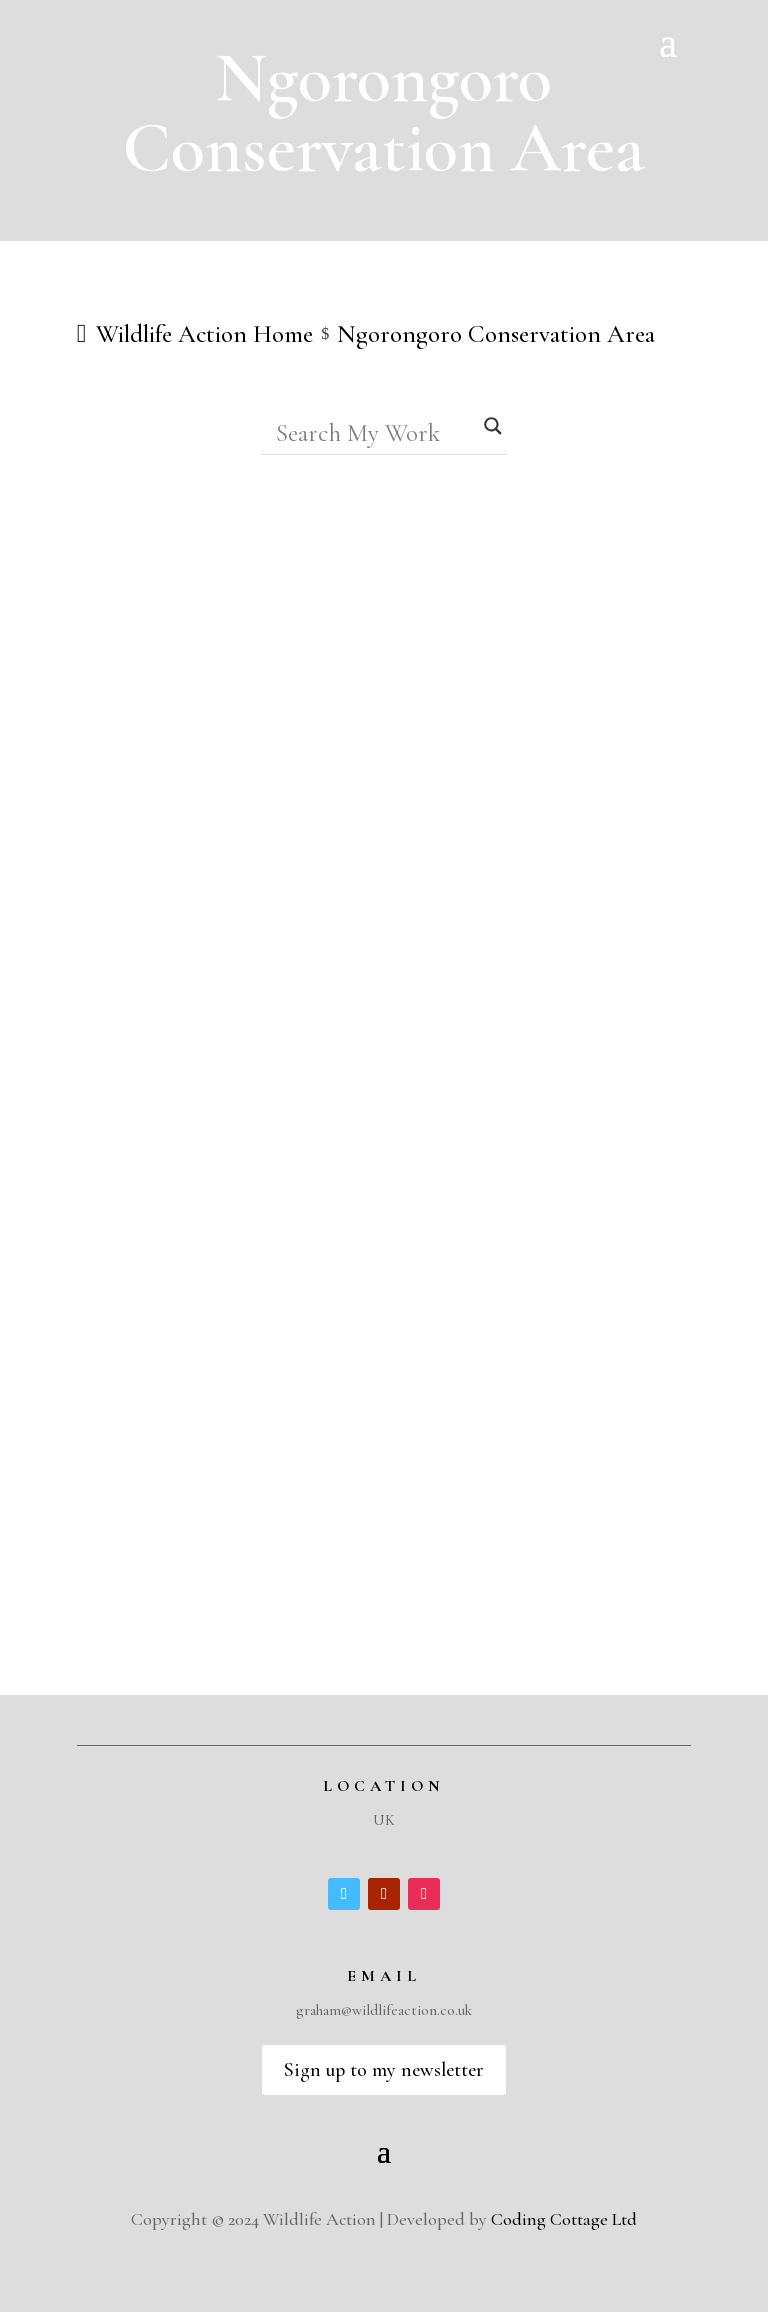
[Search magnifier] (493, 426)
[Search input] (375, 433)
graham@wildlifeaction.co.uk (384, 2010)
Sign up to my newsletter (384, 2070)
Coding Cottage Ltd (564, 2219)
